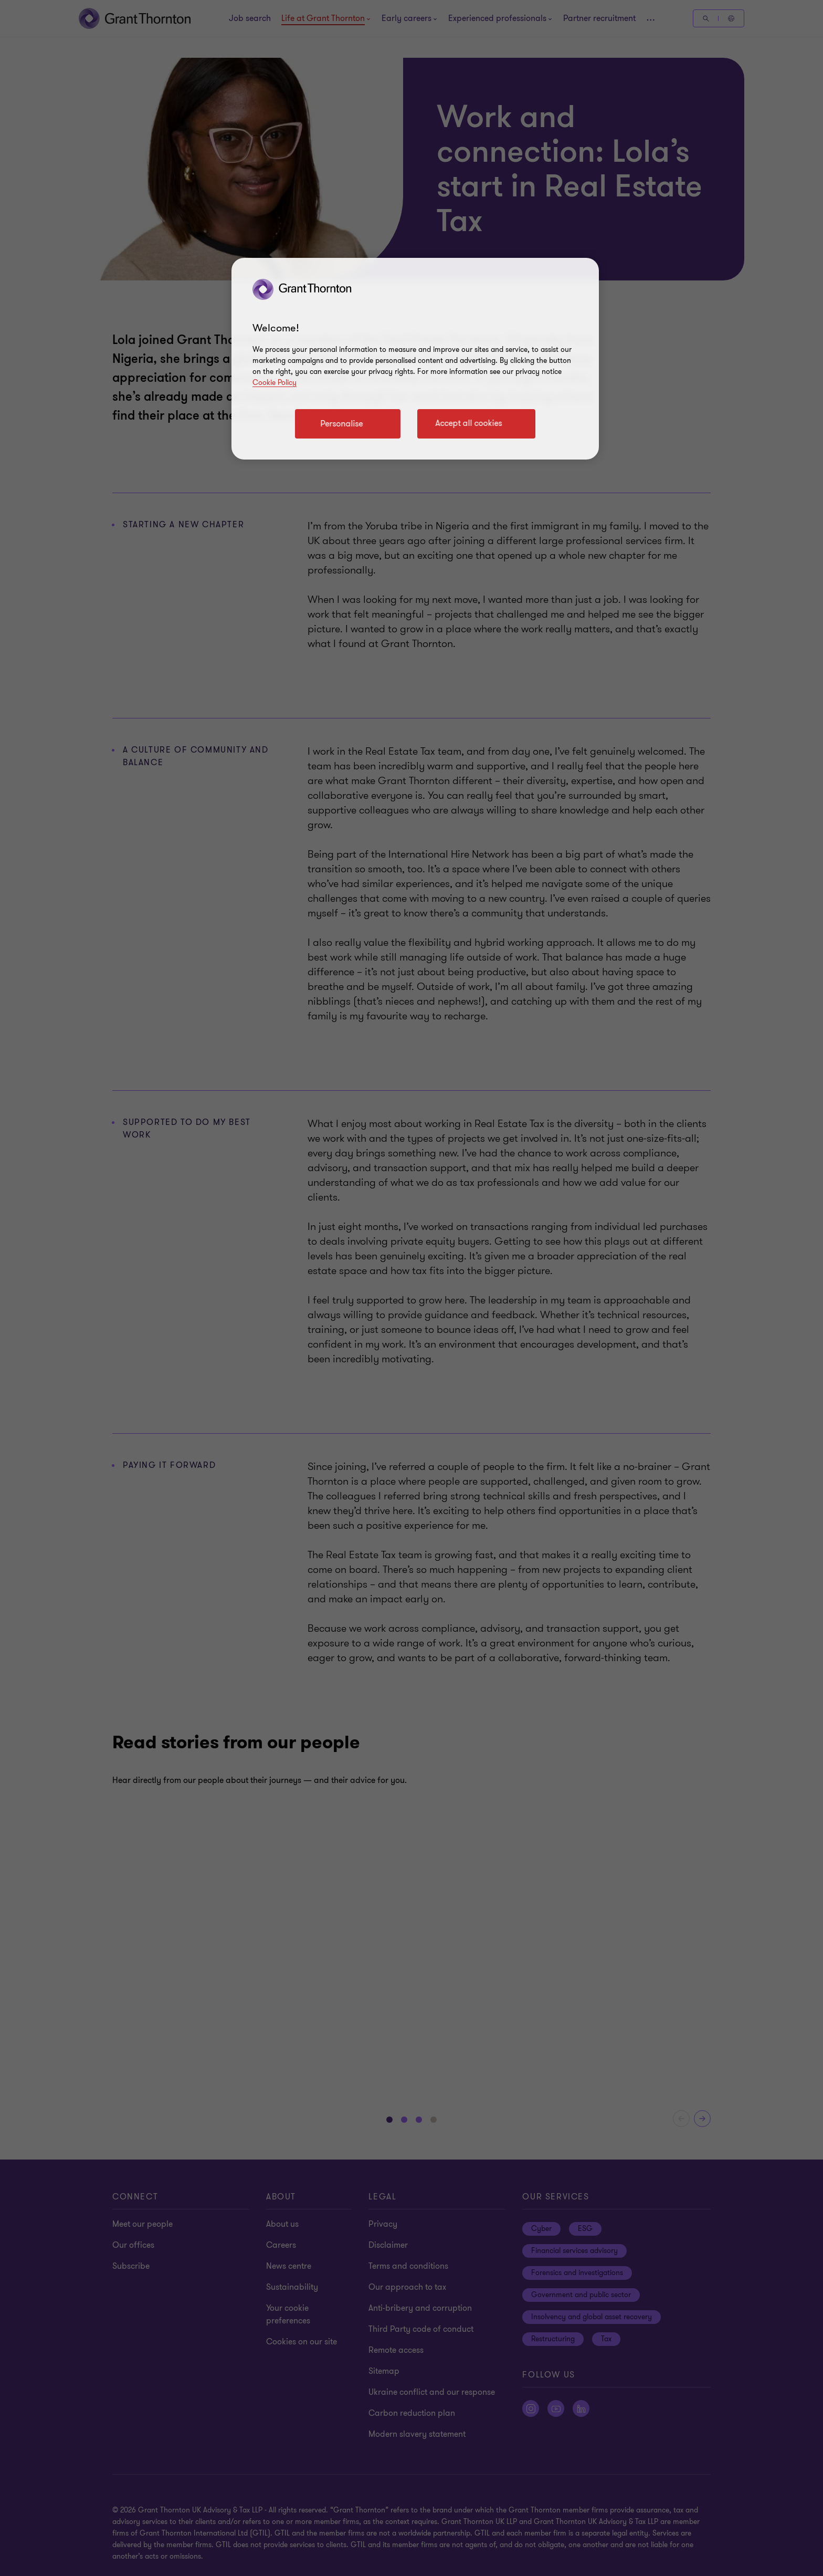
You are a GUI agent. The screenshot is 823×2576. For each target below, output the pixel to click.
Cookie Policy (274, 383)
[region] (415, 359)
